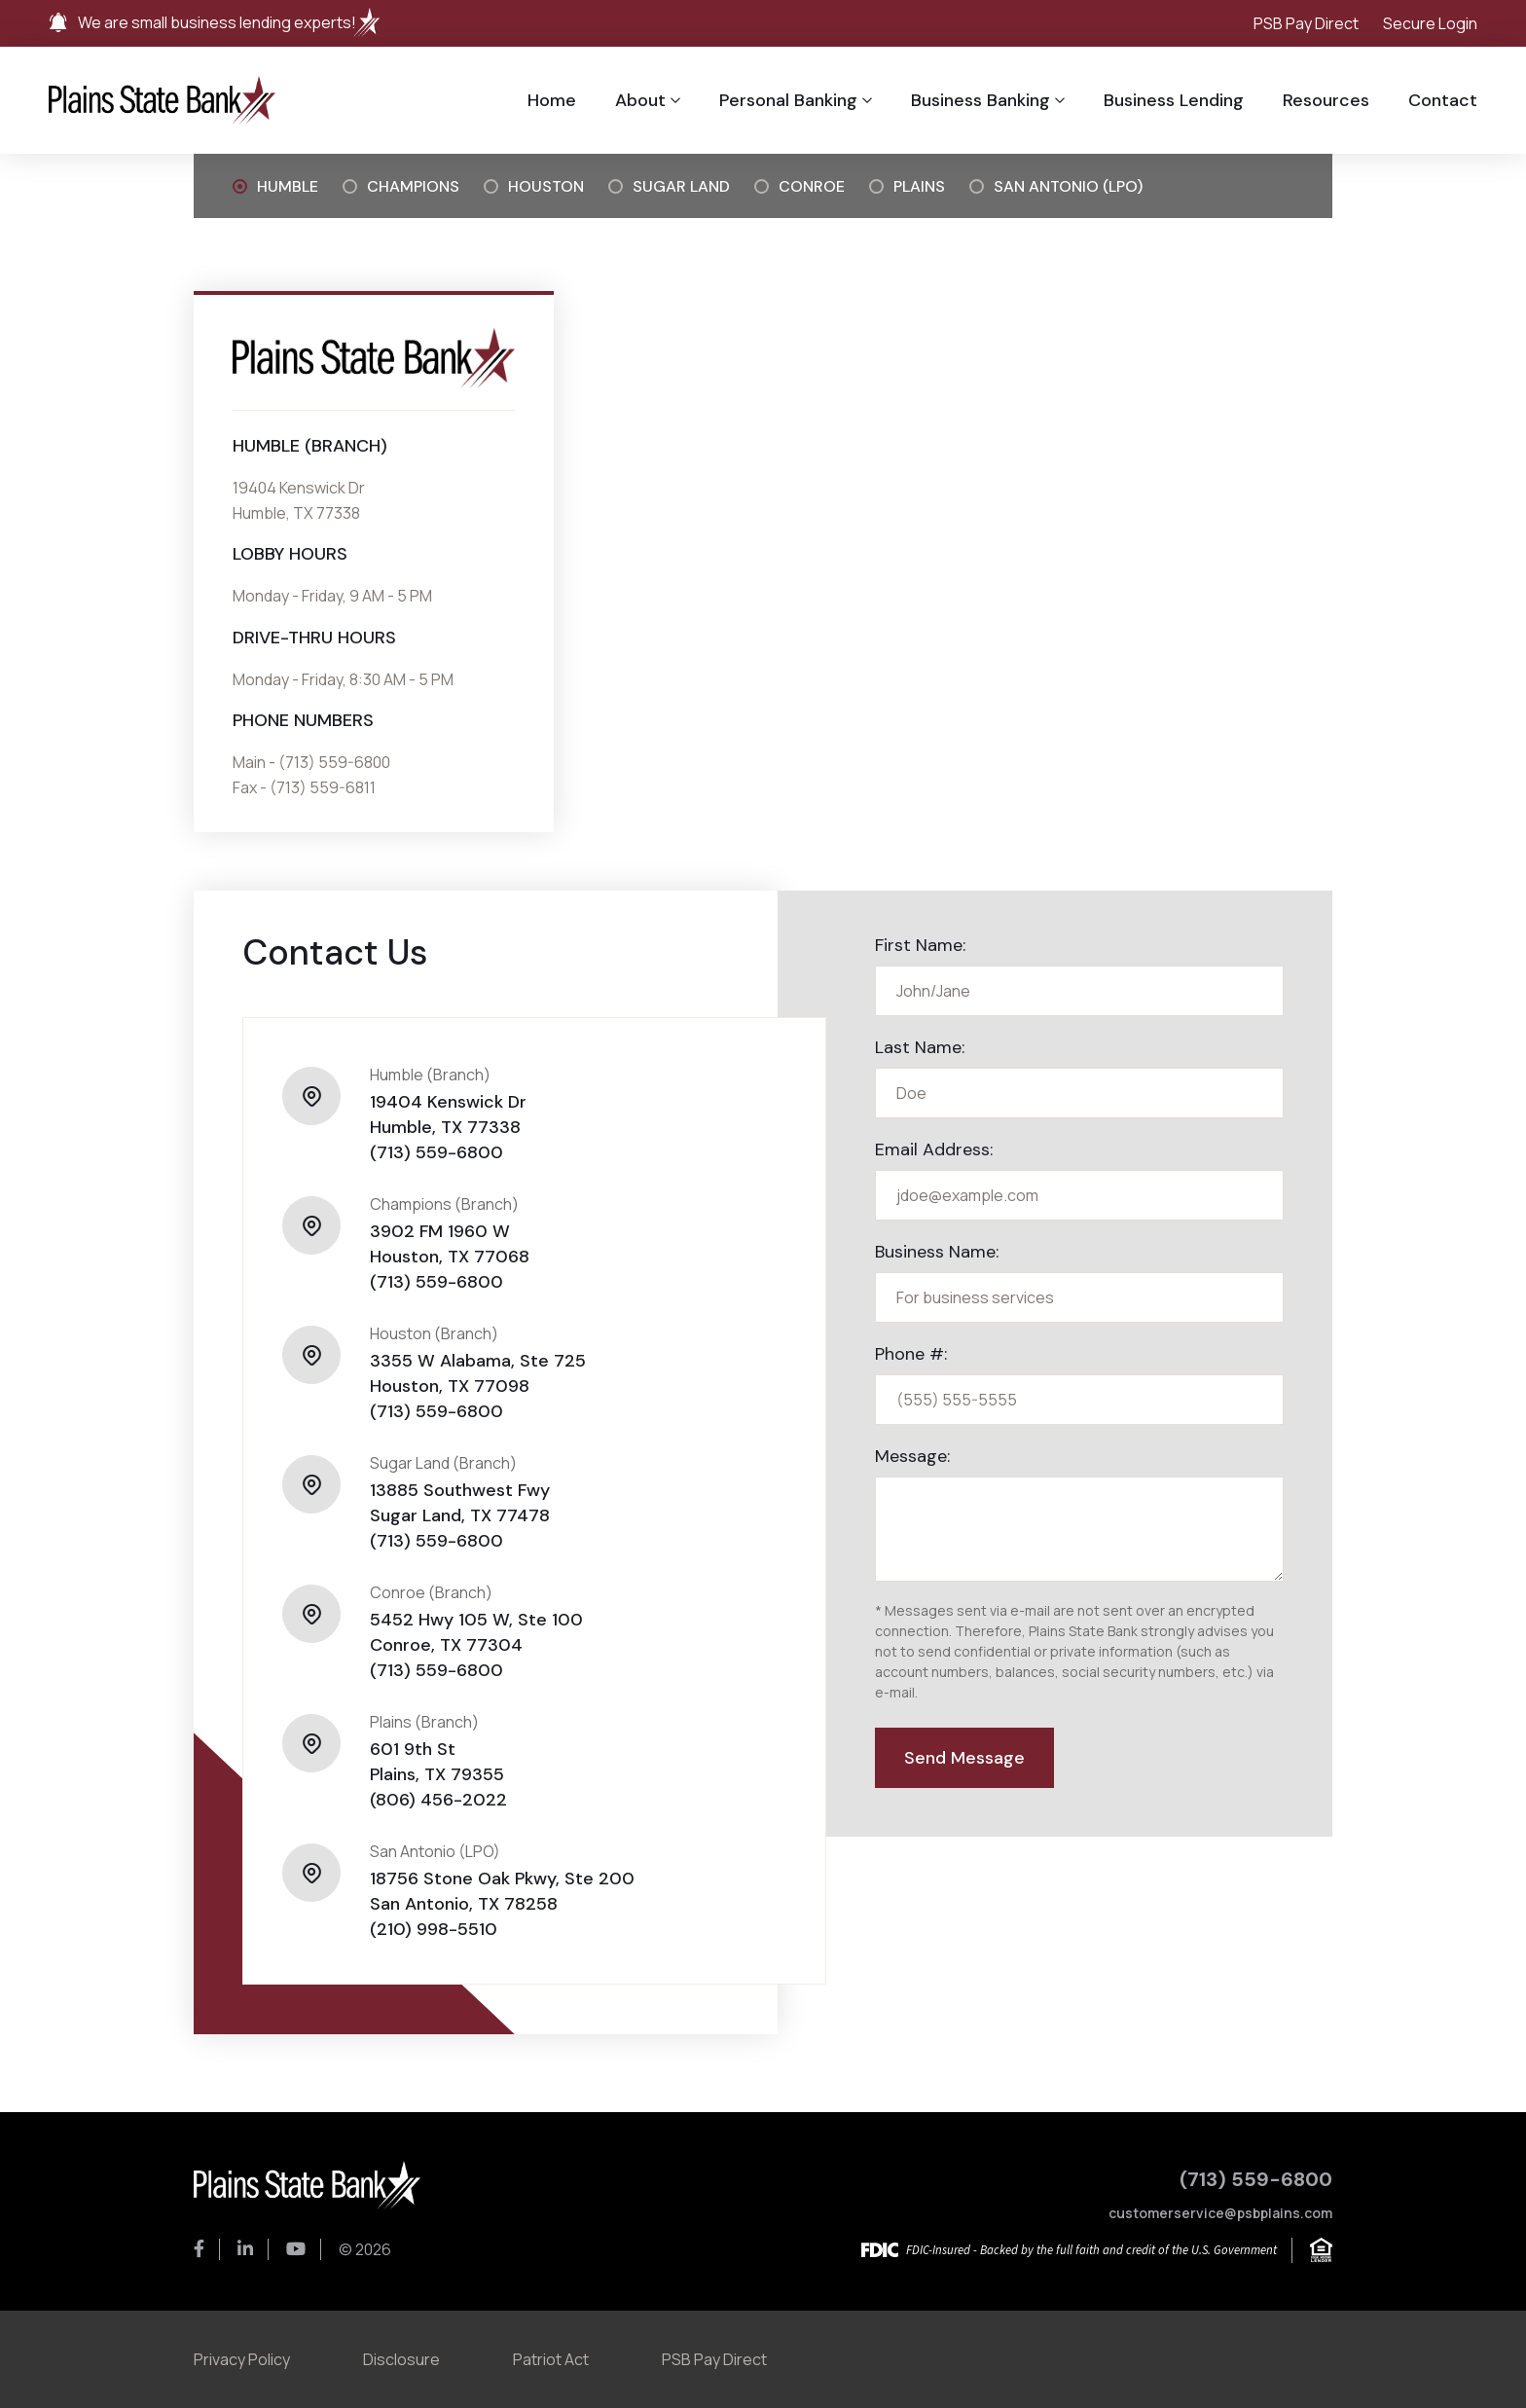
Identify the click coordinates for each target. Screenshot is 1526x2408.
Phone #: (911, 1354)
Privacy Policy (242, 2359)
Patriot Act (551, 2359)
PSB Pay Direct (1306, 23)
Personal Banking (788, 100)
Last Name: (919, 1047)
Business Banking (980, 100)
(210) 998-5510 (433, 1929)
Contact (1442, 100)
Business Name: (937, 1251)
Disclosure (401, 2359)
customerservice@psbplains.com (1220, 2213)
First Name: (920, 945)
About (640, 100)
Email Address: (934, 1149)
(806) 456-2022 (438, 1799)
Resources (1326, 100)
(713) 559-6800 (436, 1152)
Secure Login (1430, 23)
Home (551, 100)
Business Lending (1174, 100)
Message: (912, 1456)
